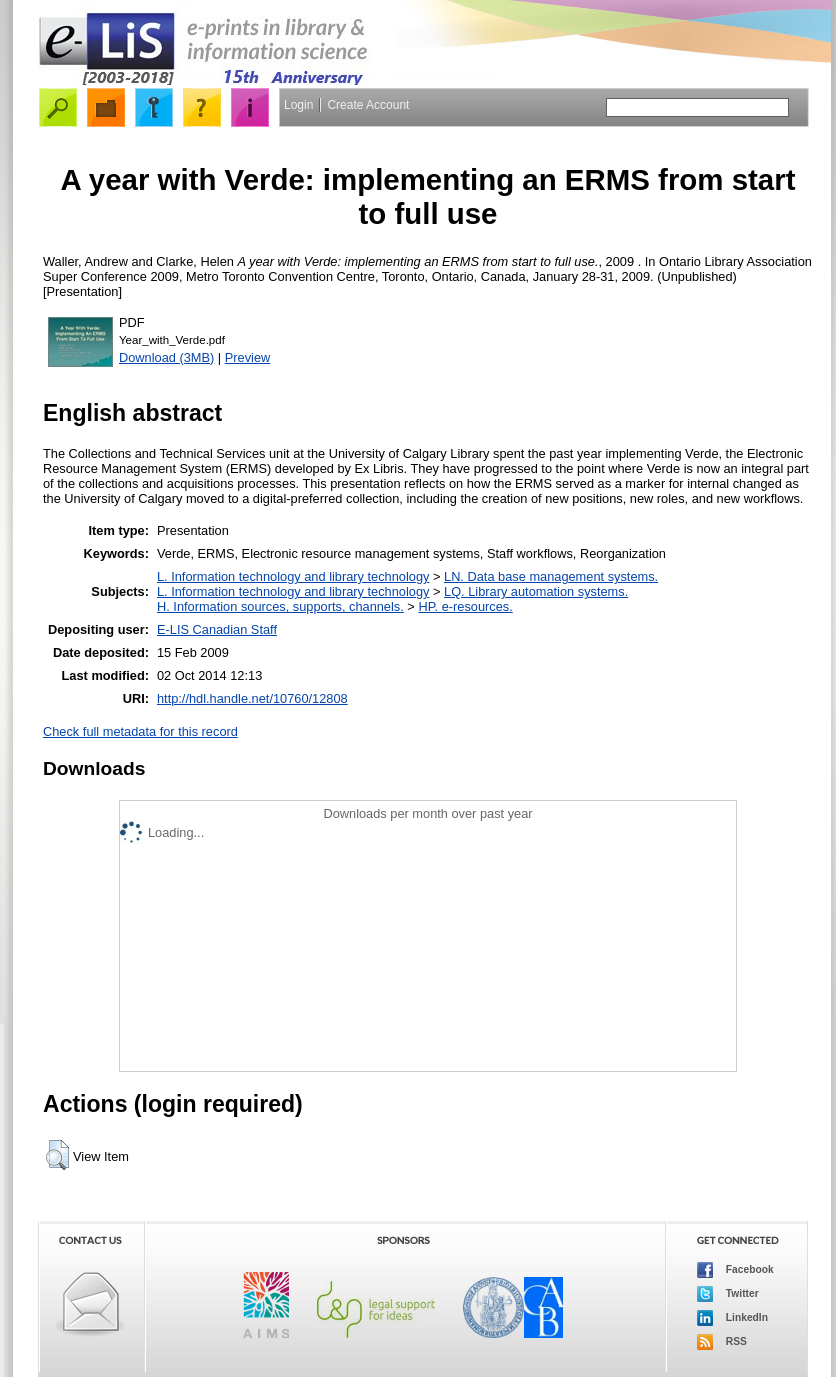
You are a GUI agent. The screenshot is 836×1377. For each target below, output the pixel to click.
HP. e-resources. (465, 606)
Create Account (368, 105)
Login (298, 105)
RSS (722, 1342)
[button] (57, 1155)
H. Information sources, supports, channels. (280, 606)
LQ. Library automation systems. (536, 591)
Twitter (728, 1294)
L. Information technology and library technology (293, 576)
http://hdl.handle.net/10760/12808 (252, 698)
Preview (248, 357)
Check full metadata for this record (140, 731)
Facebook (735, 1270)
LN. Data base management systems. (551, 576)
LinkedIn (732, 1318)
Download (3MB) (166, 357)
